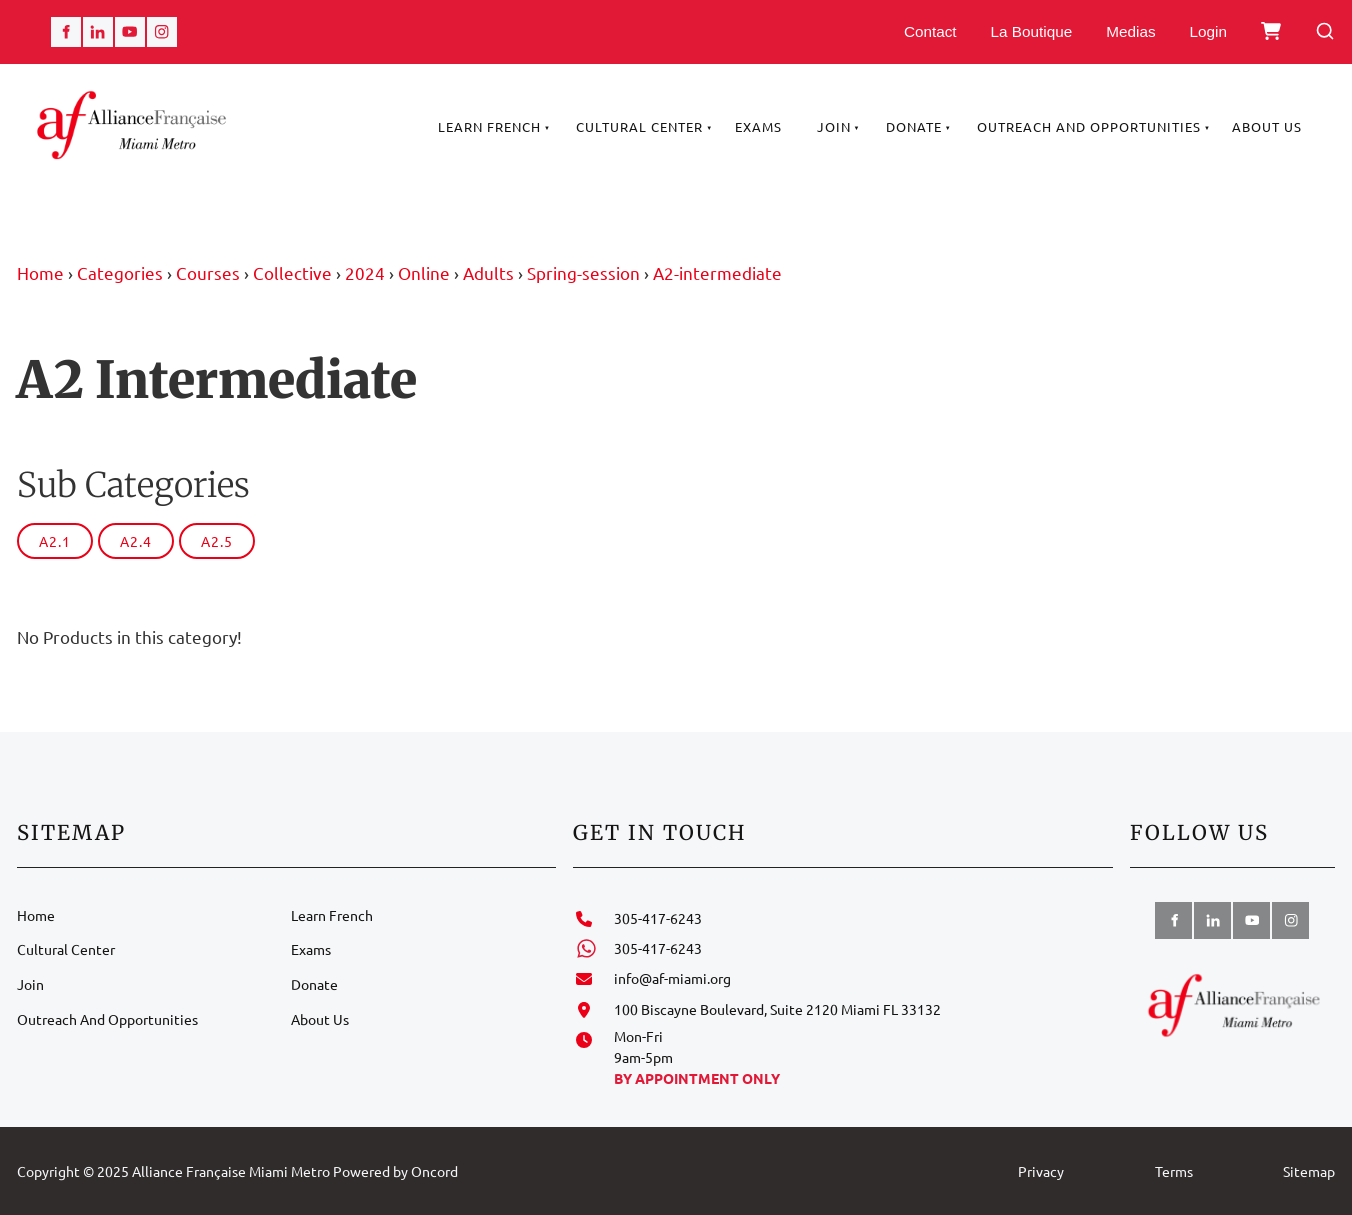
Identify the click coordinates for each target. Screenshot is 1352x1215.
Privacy (1041, 1171)
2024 (365, 272)
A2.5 (217, 541)
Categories (120, 272)
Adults (488, 272)
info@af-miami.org (672, 978)
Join (834, 126)
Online (424, 272)
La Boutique (1032, 31)
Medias (1130, 31)
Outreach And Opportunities (1089, 126)
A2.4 (136, 541)
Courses (208, 272)
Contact (930, 31)
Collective (292, 272)
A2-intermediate (717, 272)
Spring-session (583, 272)
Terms (1174, 1171)
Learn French (489, 126)
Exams (758, 126)
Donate (914, 126)
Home (40, 272)
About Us (1267, 126)
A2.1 (55, 541)
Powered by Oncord (395, 1171)
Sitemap (1309, 1171)
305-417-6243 (658, 918)
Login (1208, 31)
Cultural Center (639, 126)
